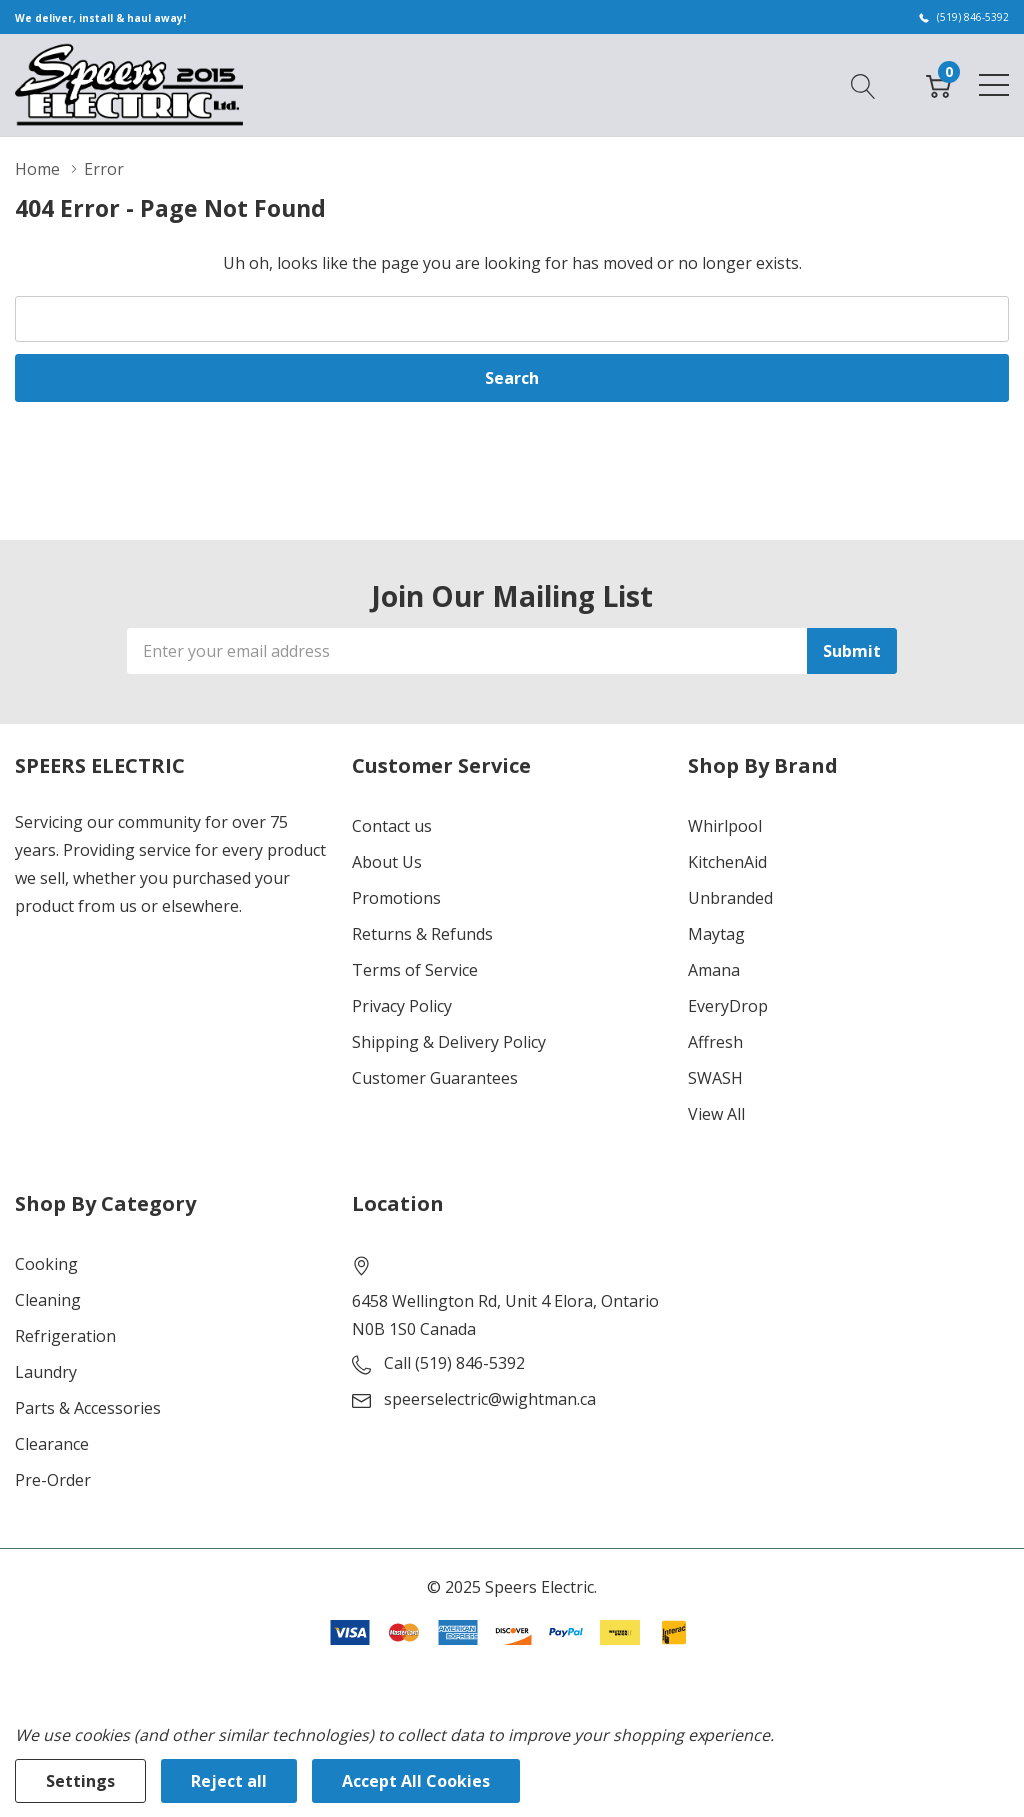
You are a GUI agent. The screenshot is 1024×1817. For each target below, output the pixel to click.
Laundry (46, 1372)
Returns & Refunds (422, 934)
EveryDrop (728, 1006)
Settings (80, 1781)
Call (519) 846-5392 (454, 1363)
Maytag (716, 934)
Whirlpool (725, 826)
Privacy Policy (402, 1006)
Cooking (46, 1264)
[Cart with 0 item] (938, 84)
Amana (714, 970)
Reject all (229, 1781)
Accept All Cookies (416, 1781)
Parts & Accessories (88, 1408)
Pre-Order (53, 1480)
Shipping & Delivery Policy (449, 1042)
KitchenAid (727, 862)
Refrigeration (65, 1336)
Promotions (396, 898)
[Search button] (863, 84)
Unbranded (730, 898)
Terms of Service (415, 970)
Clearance (52, 1444)
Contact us (392, 826)
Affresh (715, 1042)
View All (716, 1114)
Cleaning (48, 1300)
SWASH (715, 1078)
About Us (387, 862)
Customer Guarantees (435, 1078)
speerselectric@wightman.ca (490, 1399)
